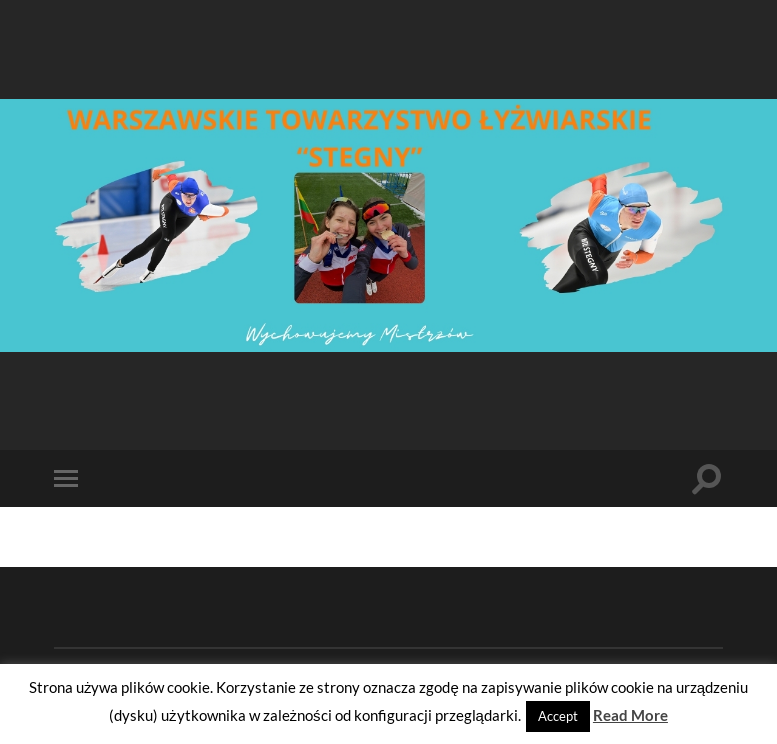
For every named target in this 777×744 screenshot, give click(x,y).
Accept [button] (558, 716)
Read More (630, 715)
